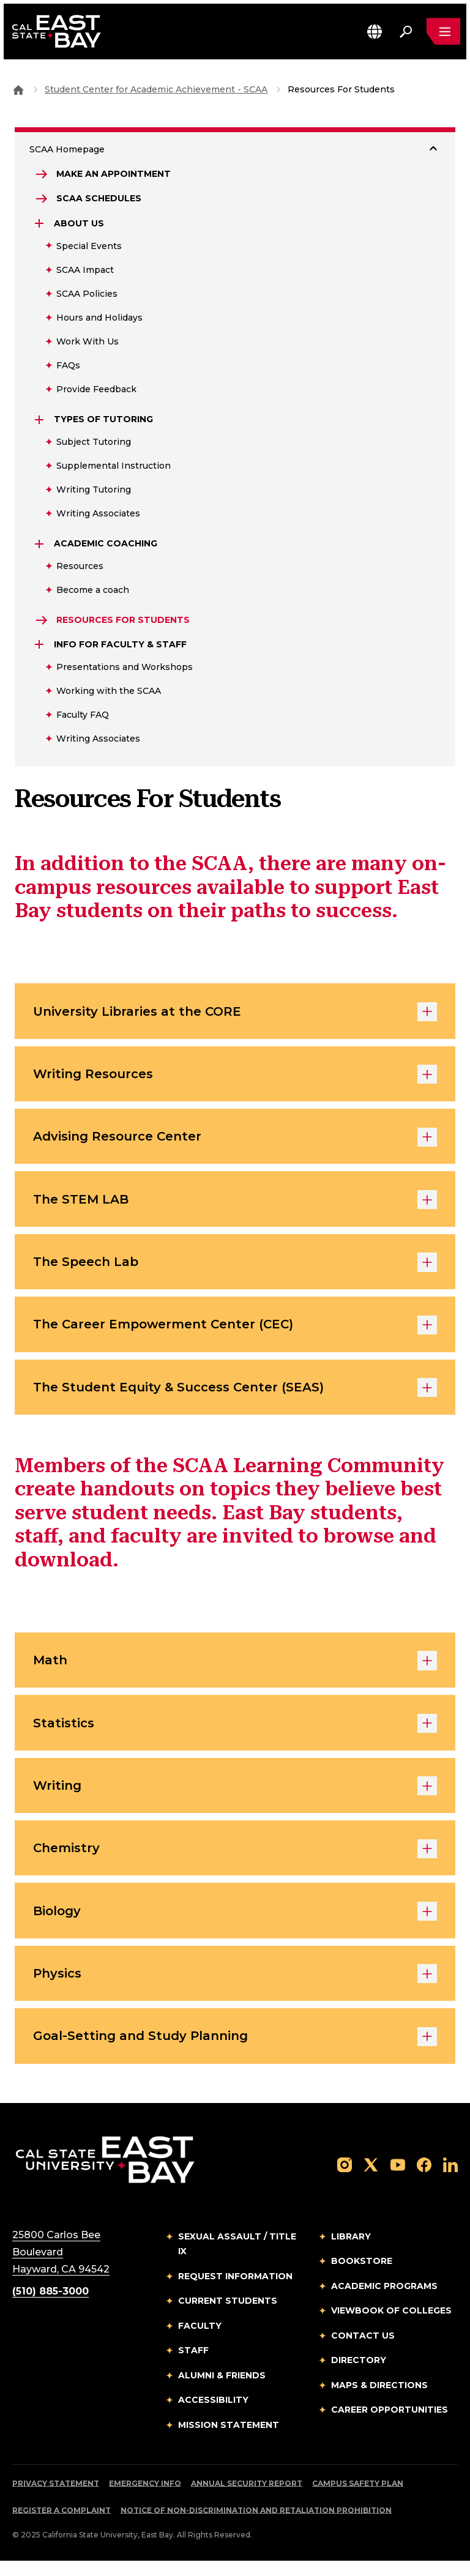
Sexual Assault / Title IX (237, 2259)
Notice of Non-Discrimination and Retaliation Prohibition (256, 2525)
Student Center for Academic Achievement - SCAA (156, 89)
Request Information (235, 2291)
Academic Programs (384, 2301)
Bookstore (361, 2276)
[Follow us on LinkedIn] (450, 2180)
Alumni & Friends (222, 2390)
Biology (235, 1924)
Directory (358, 2375)
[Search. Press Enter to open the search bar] (405, 32)
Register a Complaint (61, 2525)
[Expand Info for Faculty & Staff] (40, 646)
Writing (235, 1797)
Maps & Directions (379, 2400)
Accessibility (213, 2415)
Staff (193, 2365)
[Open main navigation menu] (443, 31)
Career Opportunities (389, 2424)
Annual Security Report (246, 2498)
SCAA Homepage (67, 149)
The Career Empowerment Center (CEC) (235, 1332)
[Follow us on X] (371, 2180)
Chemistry (235, 1861)
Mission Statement (228, 2440)
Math (235, 1670)
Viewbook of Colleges (391, 2325)
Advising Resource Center (235, 1141)
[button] (374, 31)
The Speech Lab (235, 1268)
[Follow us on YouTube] (397, 2180)
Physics (235, 1988)
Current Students (227, 2315)
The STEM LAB (235, 1205)
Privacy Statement (55, 2498)
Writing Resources (235, 1077)
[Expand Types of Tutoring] (40, 420)
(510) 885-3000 (50, 2306)
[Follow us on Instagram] (344, 2180)
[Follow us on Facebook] (424, 2180)
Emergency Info (145, 2498)
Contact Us (363, 2350)
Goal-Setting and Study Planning (235, 2051)
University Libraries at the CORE (235, 1014)
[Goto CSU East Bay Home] (18, 89)
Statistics (235, 1733)
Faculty (200, 2341)
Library (351, 2251)
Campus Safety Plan (357, 2498)
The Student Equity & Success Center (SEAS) (235, 1395)
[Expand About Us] (40, 224)
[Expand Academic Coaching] (40, 544)
